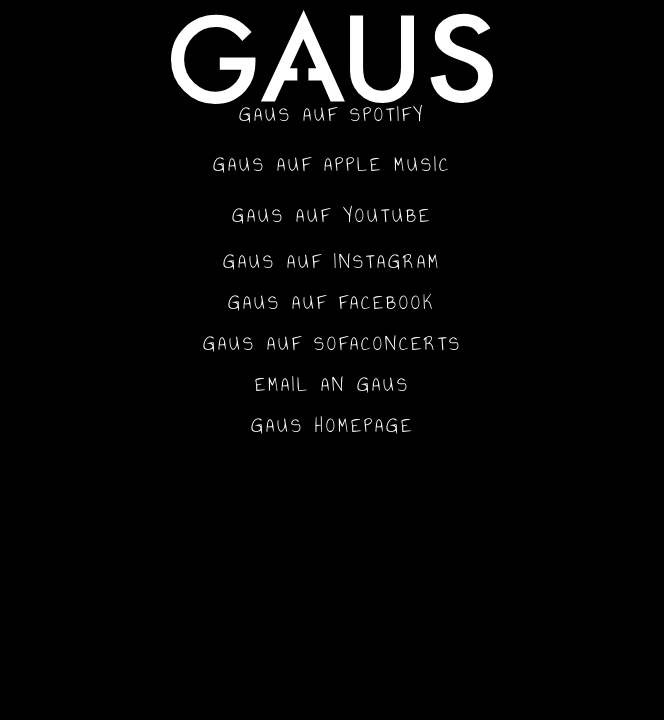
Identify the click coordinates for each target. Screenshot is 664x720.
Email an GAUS (332, 384)
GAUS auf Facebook (332, 302)
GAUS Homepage (332, 425)
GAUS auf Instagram (332, 261)
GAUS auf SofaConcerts (332, 343)
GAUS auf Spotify (332, 114)
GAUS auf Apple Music (332, 164)
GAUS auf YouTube (332, 215)
